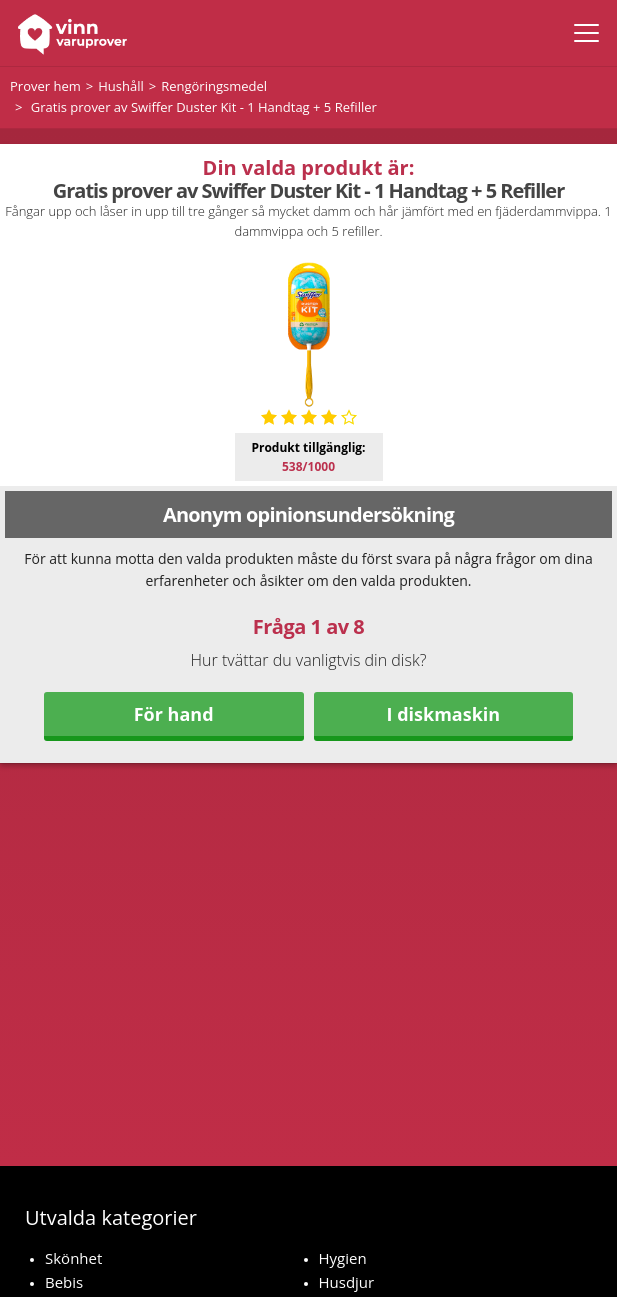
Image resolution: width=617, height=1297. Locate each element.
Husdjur (347, 1282)
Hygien (343, 1258)
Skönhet (73, 1258)
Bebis (64, 1282)
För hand (174, 714)
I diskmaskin (444, 714)
